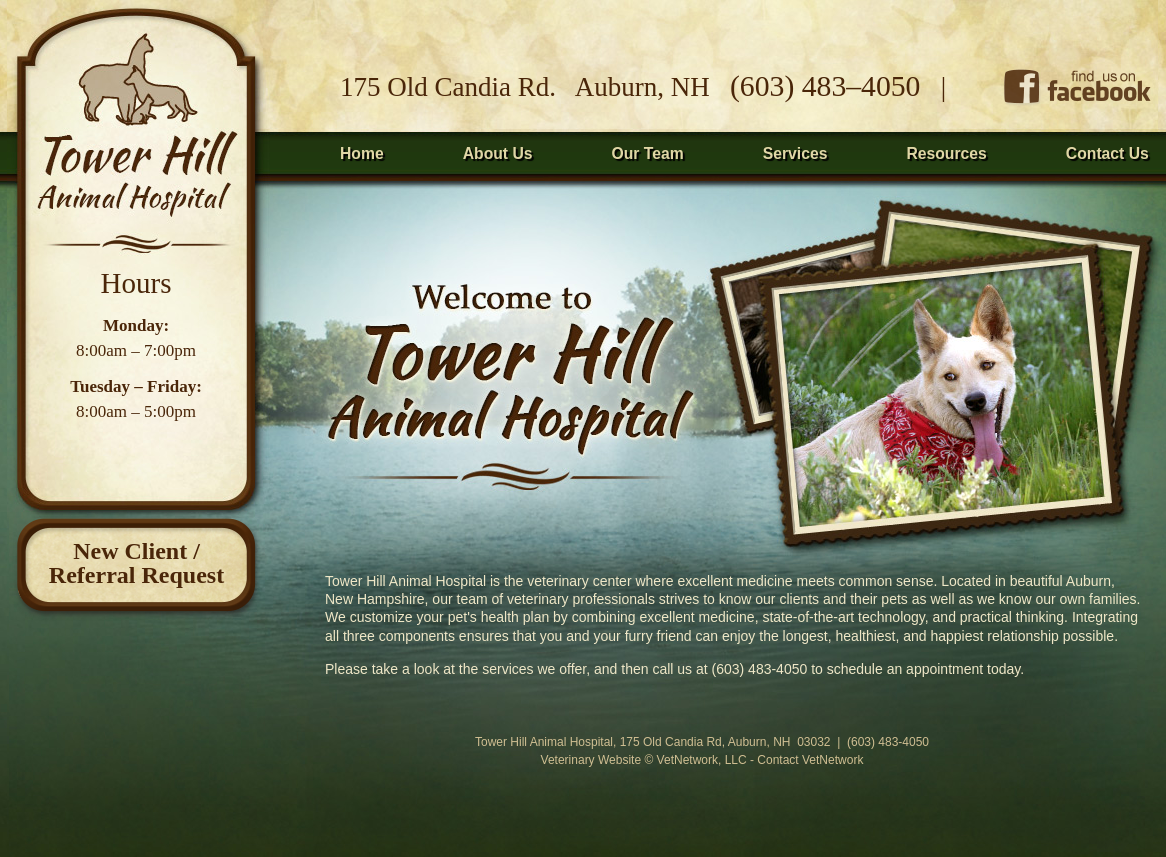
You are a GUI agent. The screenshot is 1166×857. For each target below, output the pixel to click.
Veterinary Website (591, 760)
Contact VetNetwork (810, 760)
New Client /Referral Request (136, 563)
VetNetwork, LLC (702, 760)
